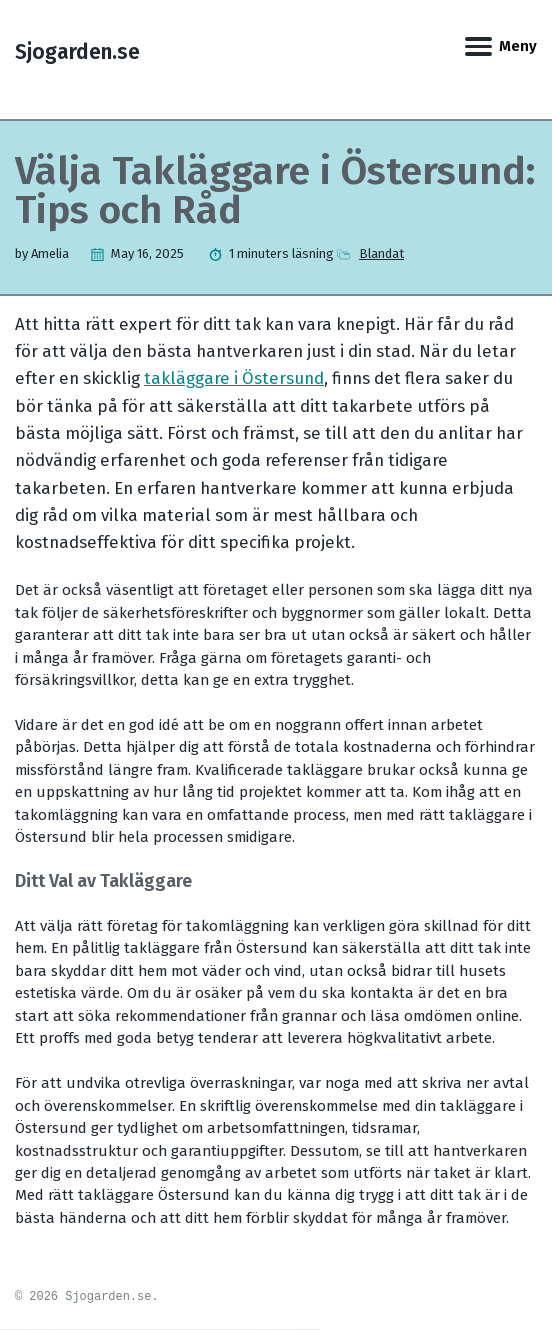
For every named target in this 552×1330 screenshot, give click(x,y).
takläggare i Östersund (234, 378)
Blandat (381, 253)
